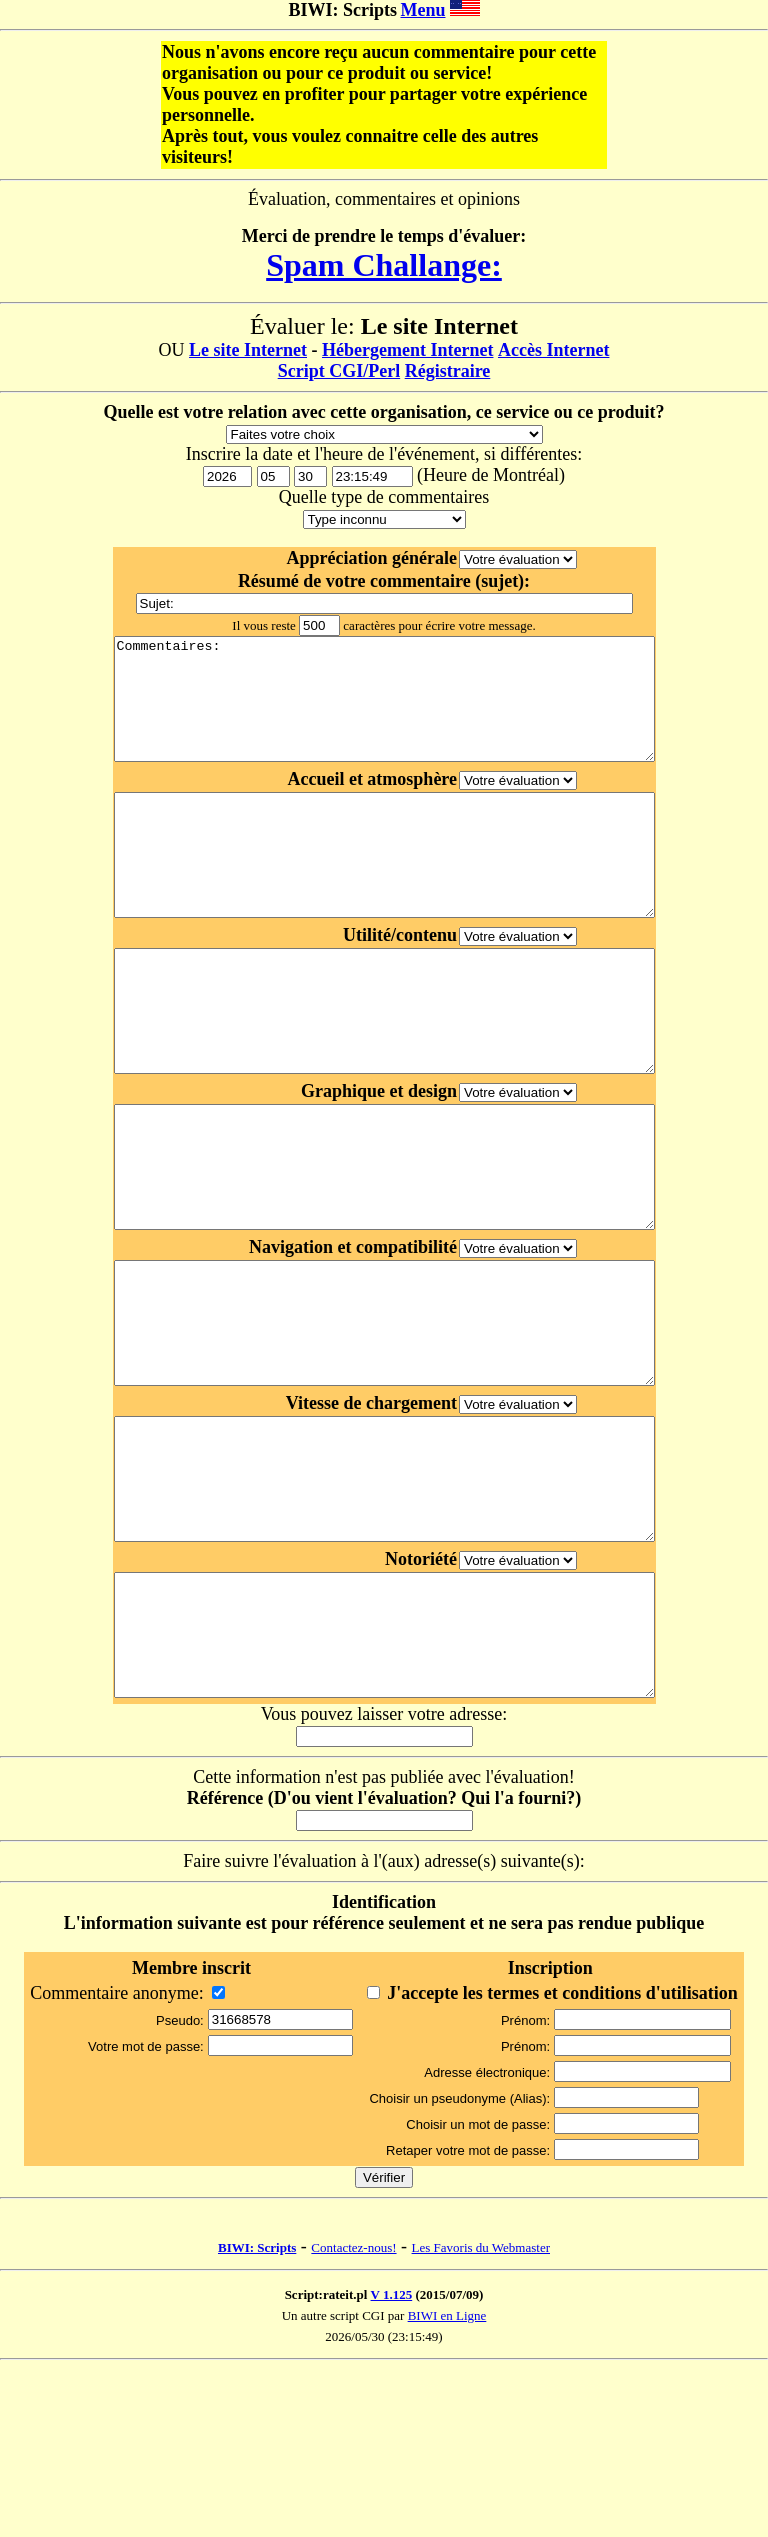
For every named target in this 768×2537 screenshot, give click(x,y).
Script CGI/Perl (339, 371)
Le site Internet (248, 350)
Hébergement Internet (407, 350)
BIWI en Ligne (447, 2483)
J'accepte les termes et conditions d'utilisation (562, 2161)
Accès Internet (553, 350)
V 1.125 (392, 2462)
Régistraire (448, 371)
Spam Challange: (384, 265)
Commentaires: (384, 711)
